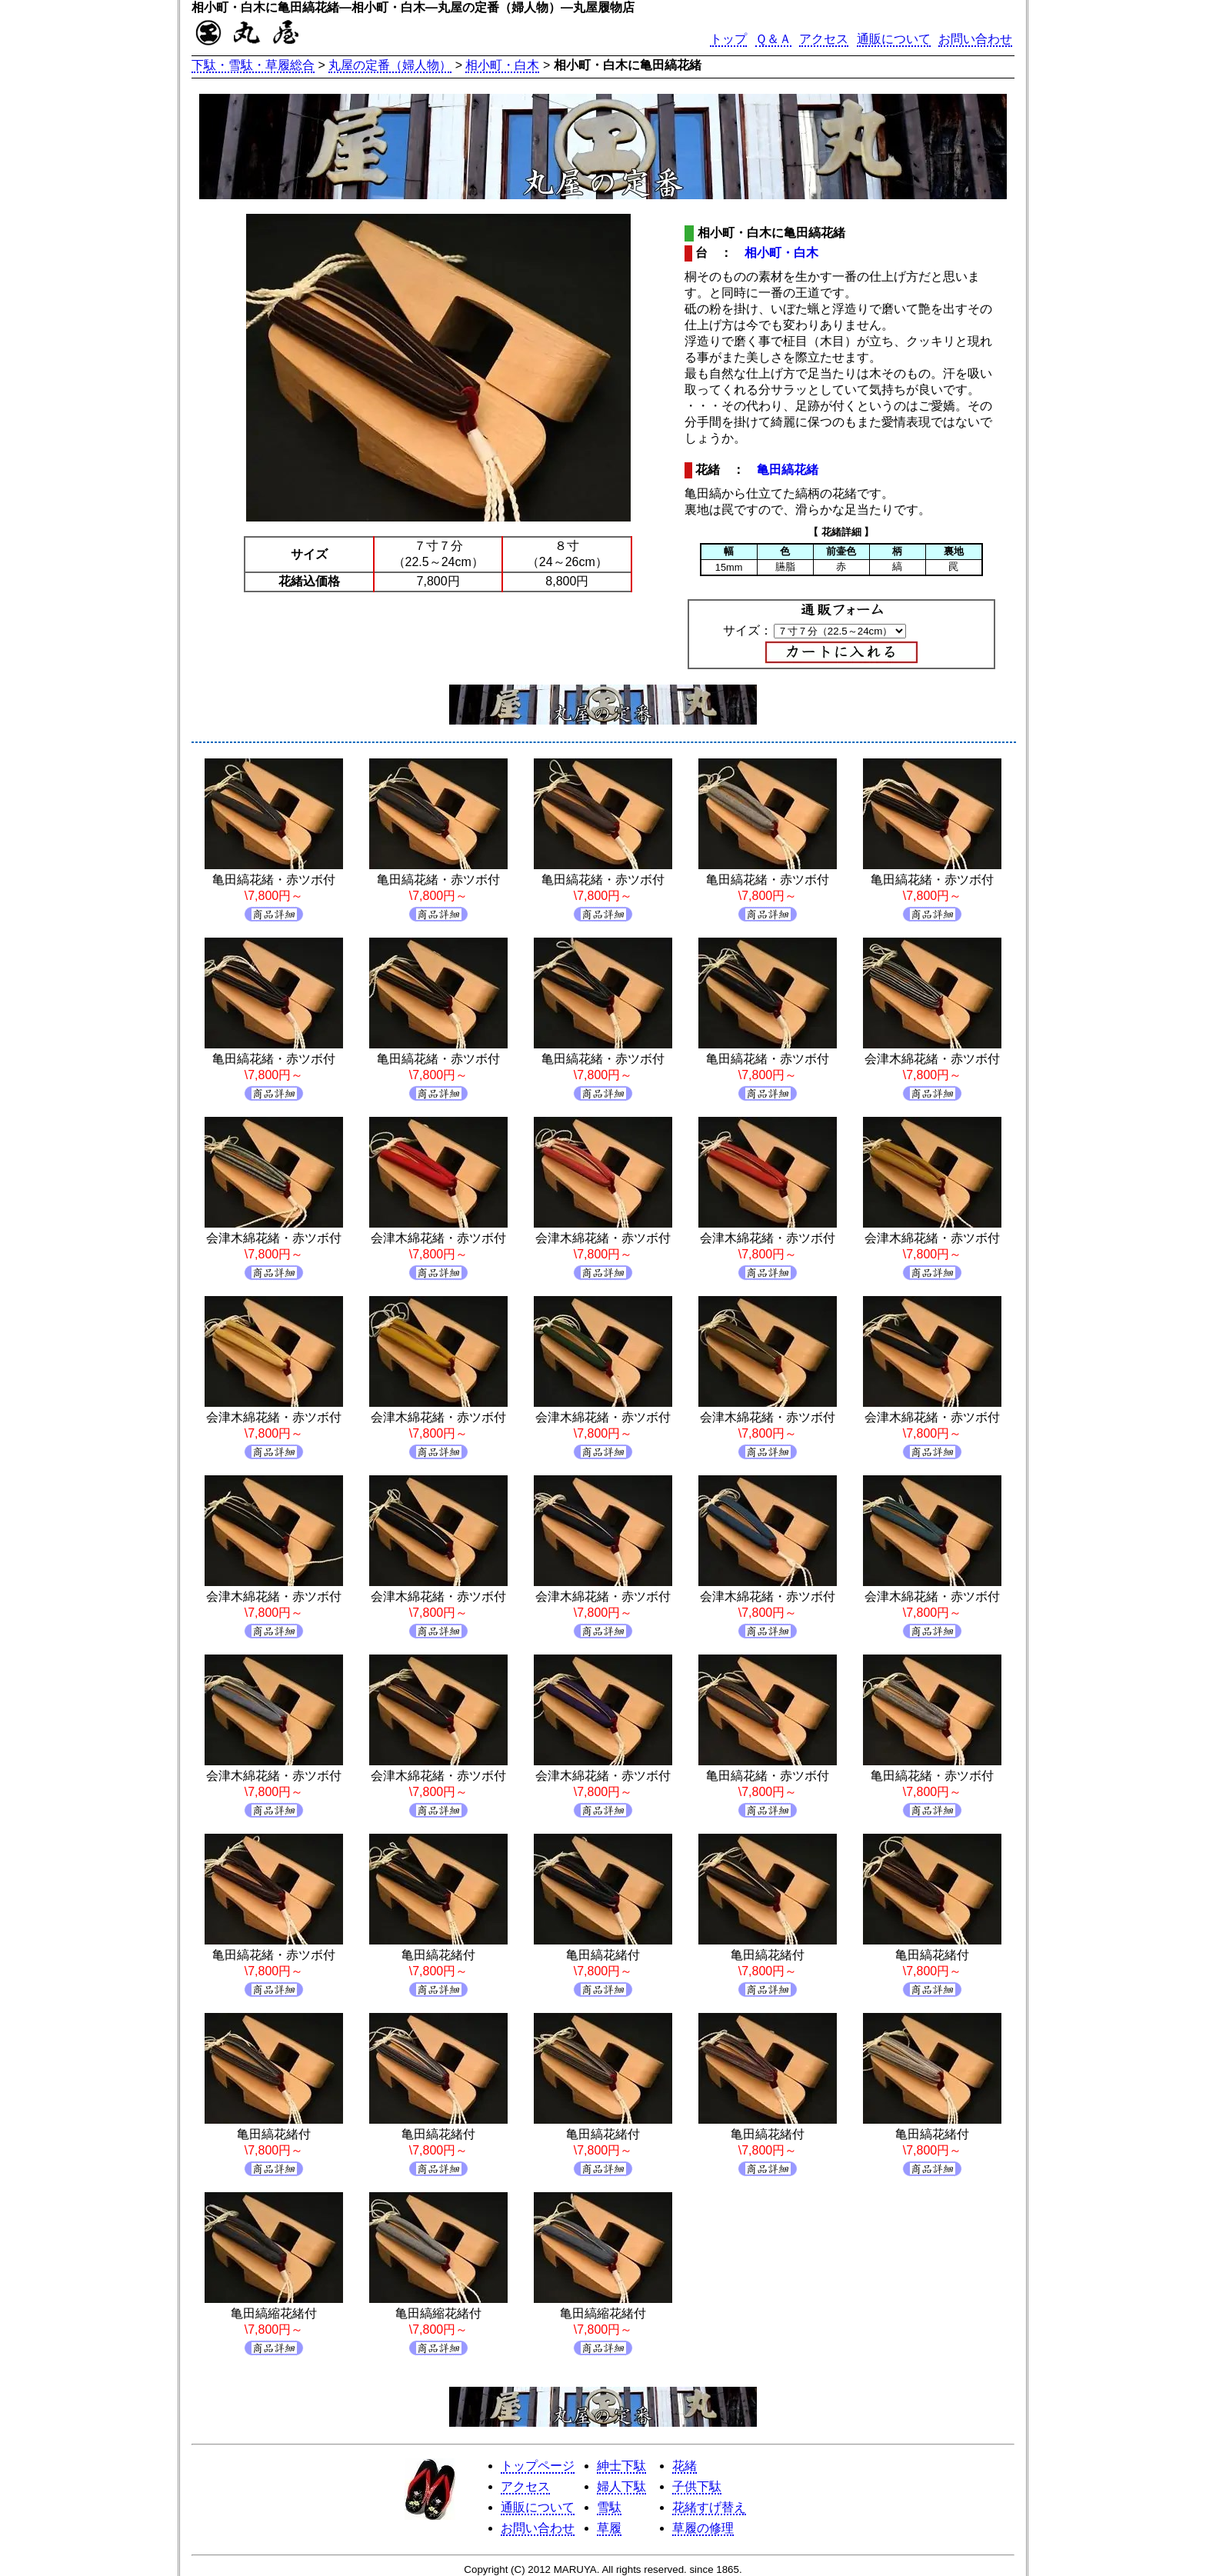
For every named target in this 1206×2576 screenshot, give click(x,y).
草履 (609, 2527)
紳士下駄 (621, 2465)
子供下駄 (696, 2486)
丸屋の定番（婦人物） (389, 65)
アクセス (823, 38)
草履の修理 (703, 2527)
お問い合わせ (975, 38)
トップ (728, 38)
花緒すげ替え (709, 2507)
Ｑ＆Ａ (773, 38)
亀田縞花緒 (787, 469)
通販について (894, 38)
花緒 (684, 2465)
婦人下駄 (621, 2486)
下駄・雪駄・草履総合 (253, 65)
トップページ (538, 2465)
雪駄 (609, 2507)
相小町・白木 (502, 65)
